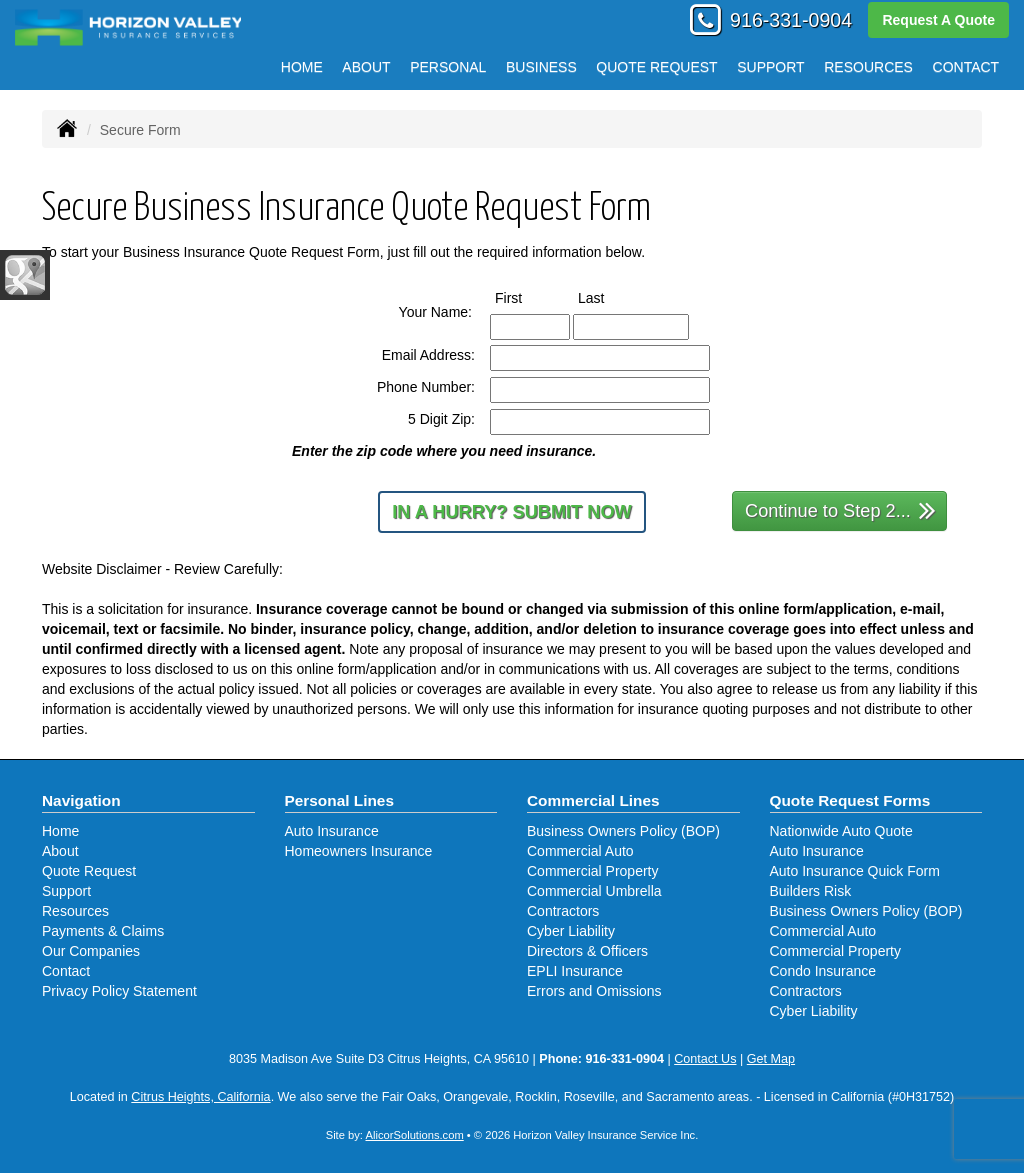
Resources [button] (868, 67)
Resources (75, 911)
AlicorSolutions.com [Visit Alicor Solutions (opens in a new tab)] (414, 1135)
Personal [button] (448, 67)
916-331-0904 (791, 20)
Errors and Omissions (594, 991)
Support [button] (770, 67)
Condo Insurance (823, 971)
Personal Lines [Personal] (340, 800)
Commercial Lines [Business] (593, 800)
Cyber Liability (571, 931)
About (366, 67)
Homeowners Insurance (359, 851)
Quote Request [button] (656, 67)
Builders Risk (811, 891)
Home (302, 67)
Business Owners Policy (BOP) (623, 831)
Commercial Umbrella (594, 891)
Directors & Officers (587, 951)
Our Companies (91, 951)
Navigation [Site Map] (81, 800)
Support (66, 891)
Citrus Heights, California (200, 1097)
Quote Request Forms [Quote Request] (850, 800)
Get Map (771, 1059)
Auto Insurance (332, 831)
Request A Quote (938, 20)
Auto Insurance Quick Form (855, 871)
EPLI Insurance (575, 971)
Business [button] (541, 67)
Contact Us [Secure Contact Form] (705, 1059)
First (527, 297)
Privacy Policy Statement (119, 991)
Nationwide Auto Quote (841, 831)
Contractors (563, 911)
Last (609, 297)
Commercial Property (592, 871)
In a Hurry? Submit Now (511, 512)
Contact (966, 67)
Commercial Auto (580, 851)
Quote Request (89, 871)
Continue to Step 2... (840, 509)
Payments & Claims (103, 931)
